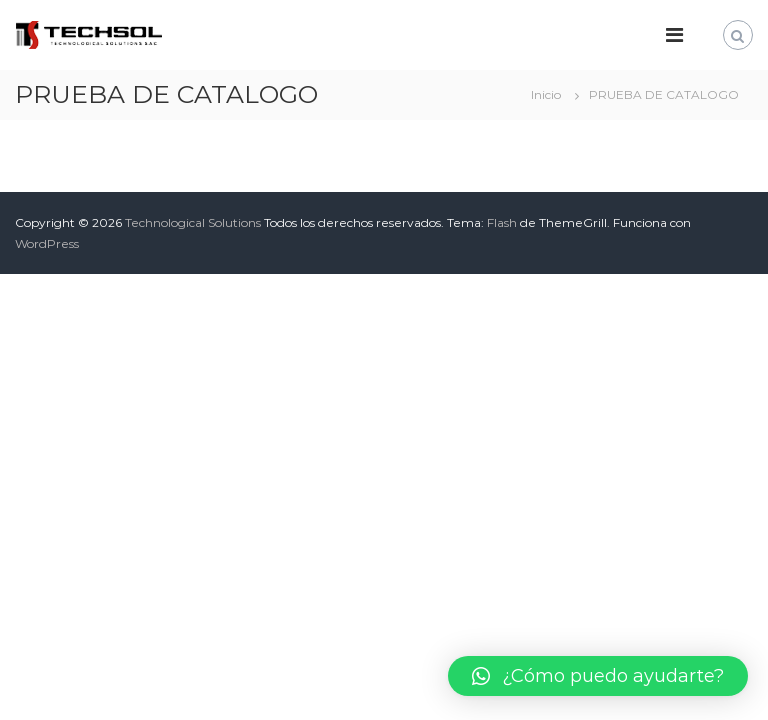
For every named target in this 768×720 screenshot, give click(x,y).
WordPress (47, 243)
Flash (502, 222)
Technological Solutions (193, 222)
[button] (598, 676)
